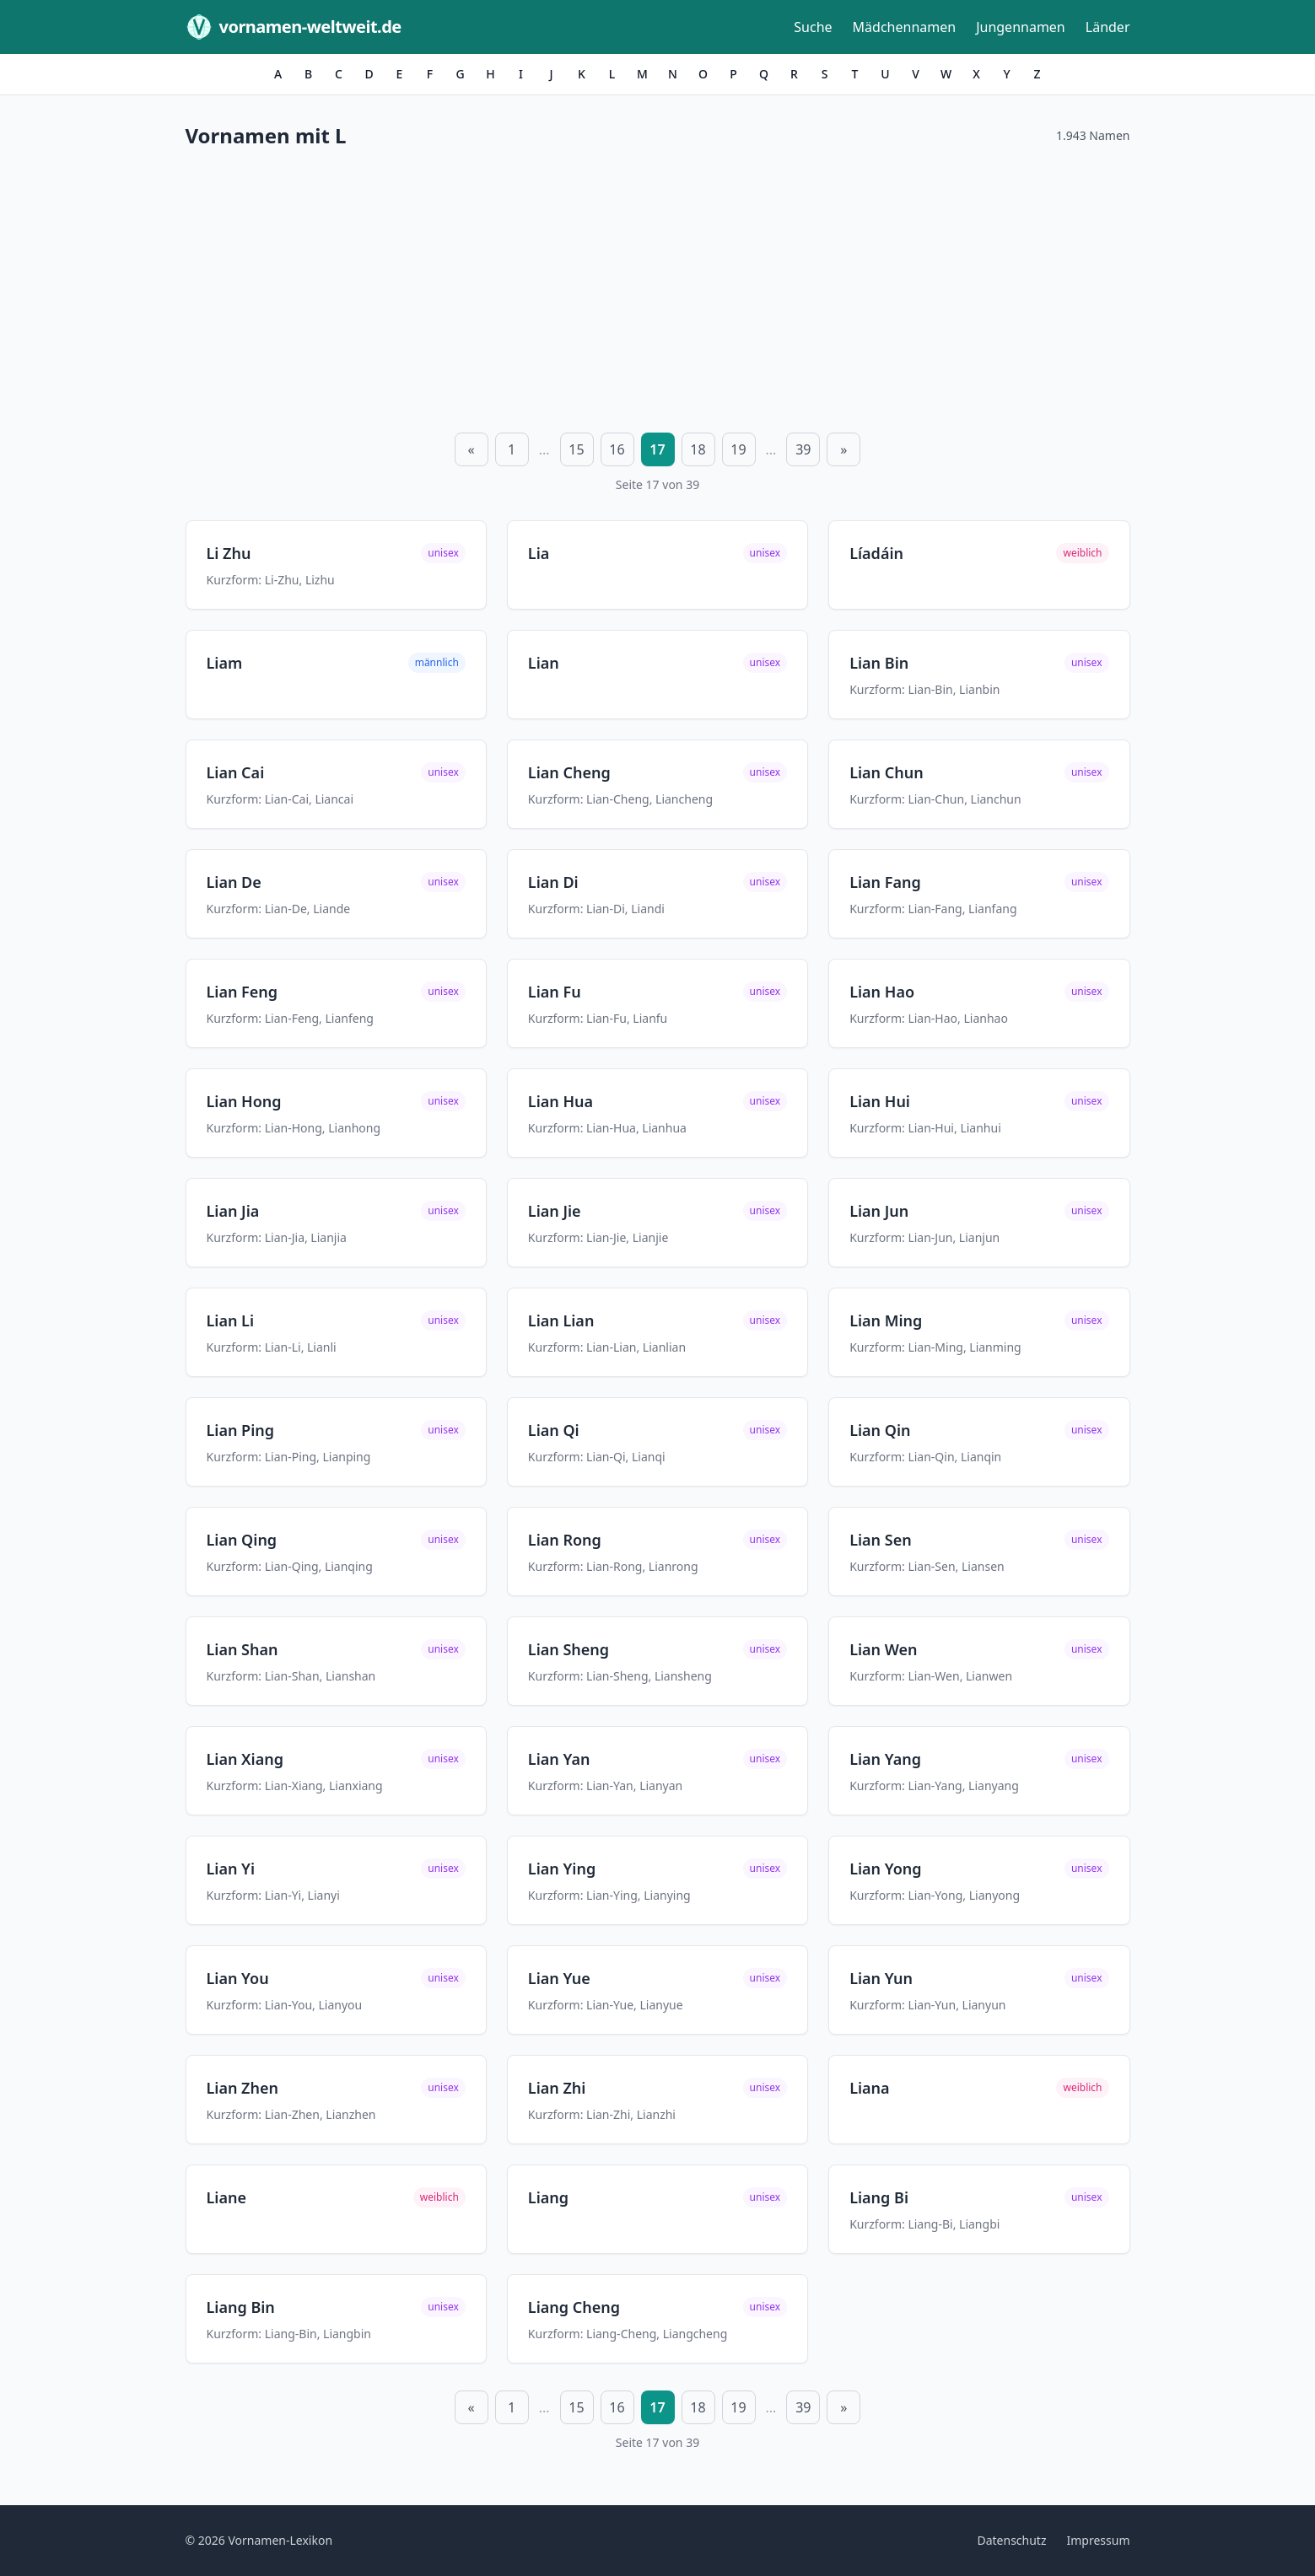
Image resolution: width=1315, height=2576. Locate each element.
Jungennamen (1020, 27)
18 (697, 449)
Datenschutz (1011, 2540)
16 (616, 449)
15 (576, 449)
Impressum (1098, 2540)
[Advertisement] (658, 287)
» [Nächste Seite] (843, 449)
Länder (1108, 27)
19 (738, 449)
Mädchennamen (905, 27)
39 (803, 449)
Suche (813, 27)
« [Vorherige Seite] (471, 449)
